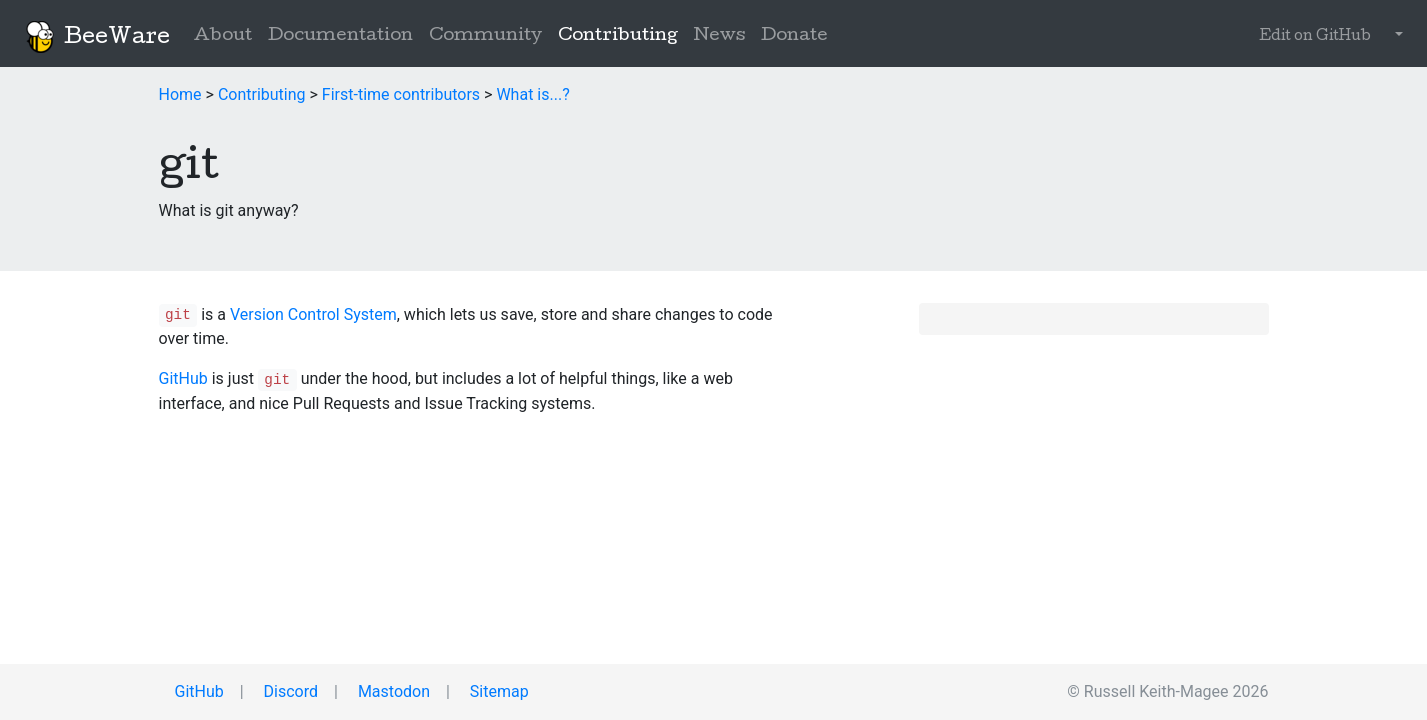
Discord (289, 691)
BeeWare (97, 37)
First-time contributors (401, 94)
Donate (794, 36)
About (223, 36)
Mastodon (392, 691)
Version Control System (313, 314)
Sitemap (497, 691)
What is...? (532, 94)
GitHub (183, 378)
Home (180, 94)
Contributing (622, 35)
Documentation (340, 36)
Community (485, 36)
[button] (1395, 37)
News (719, 36)
